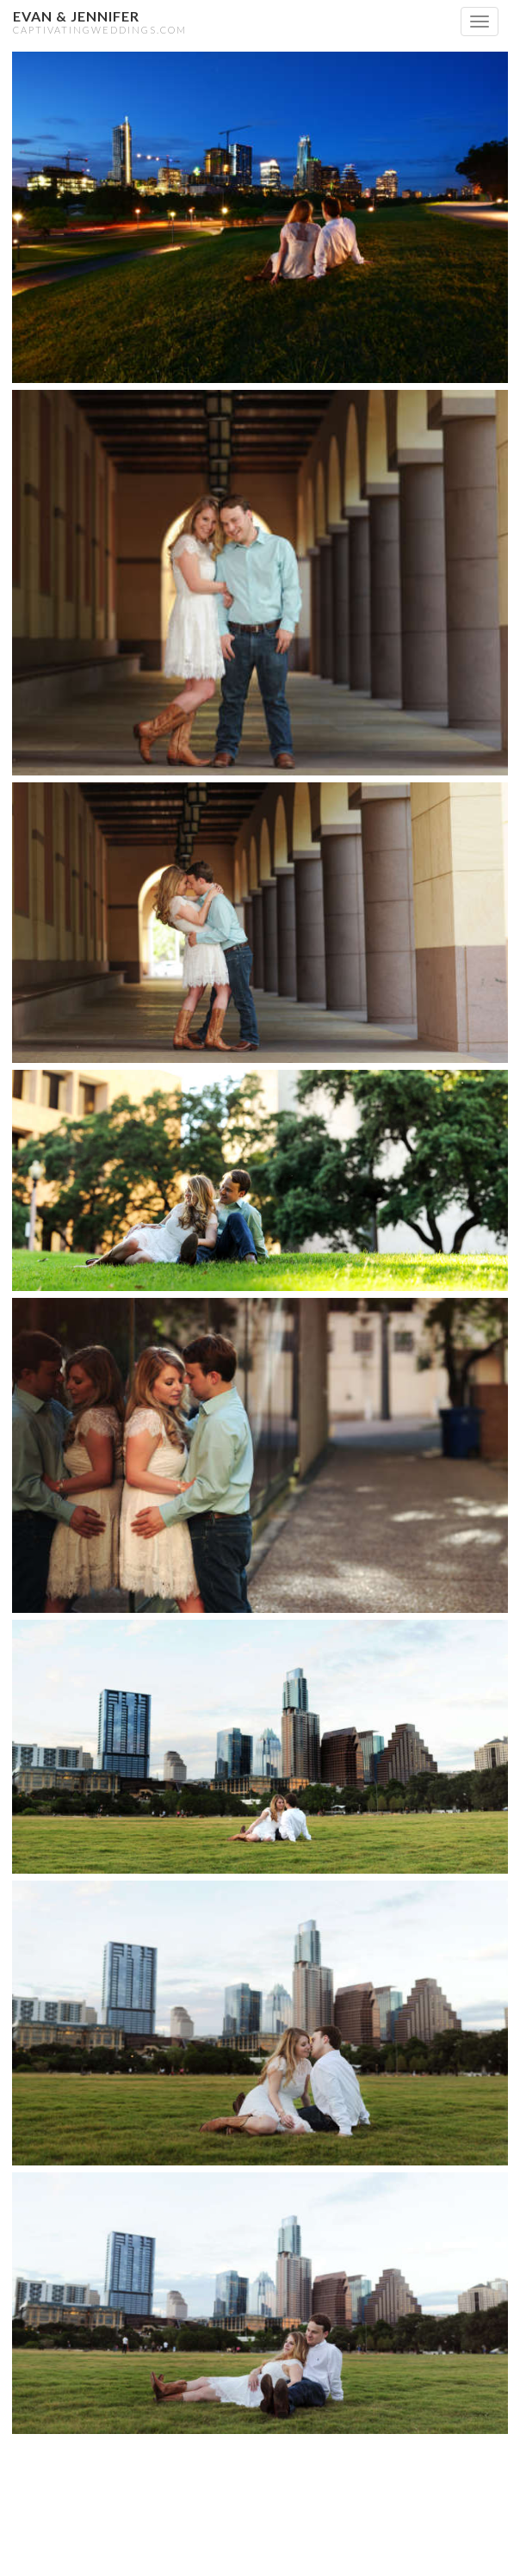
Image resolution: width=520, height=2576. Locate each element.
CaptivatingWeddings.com (100, 29)
